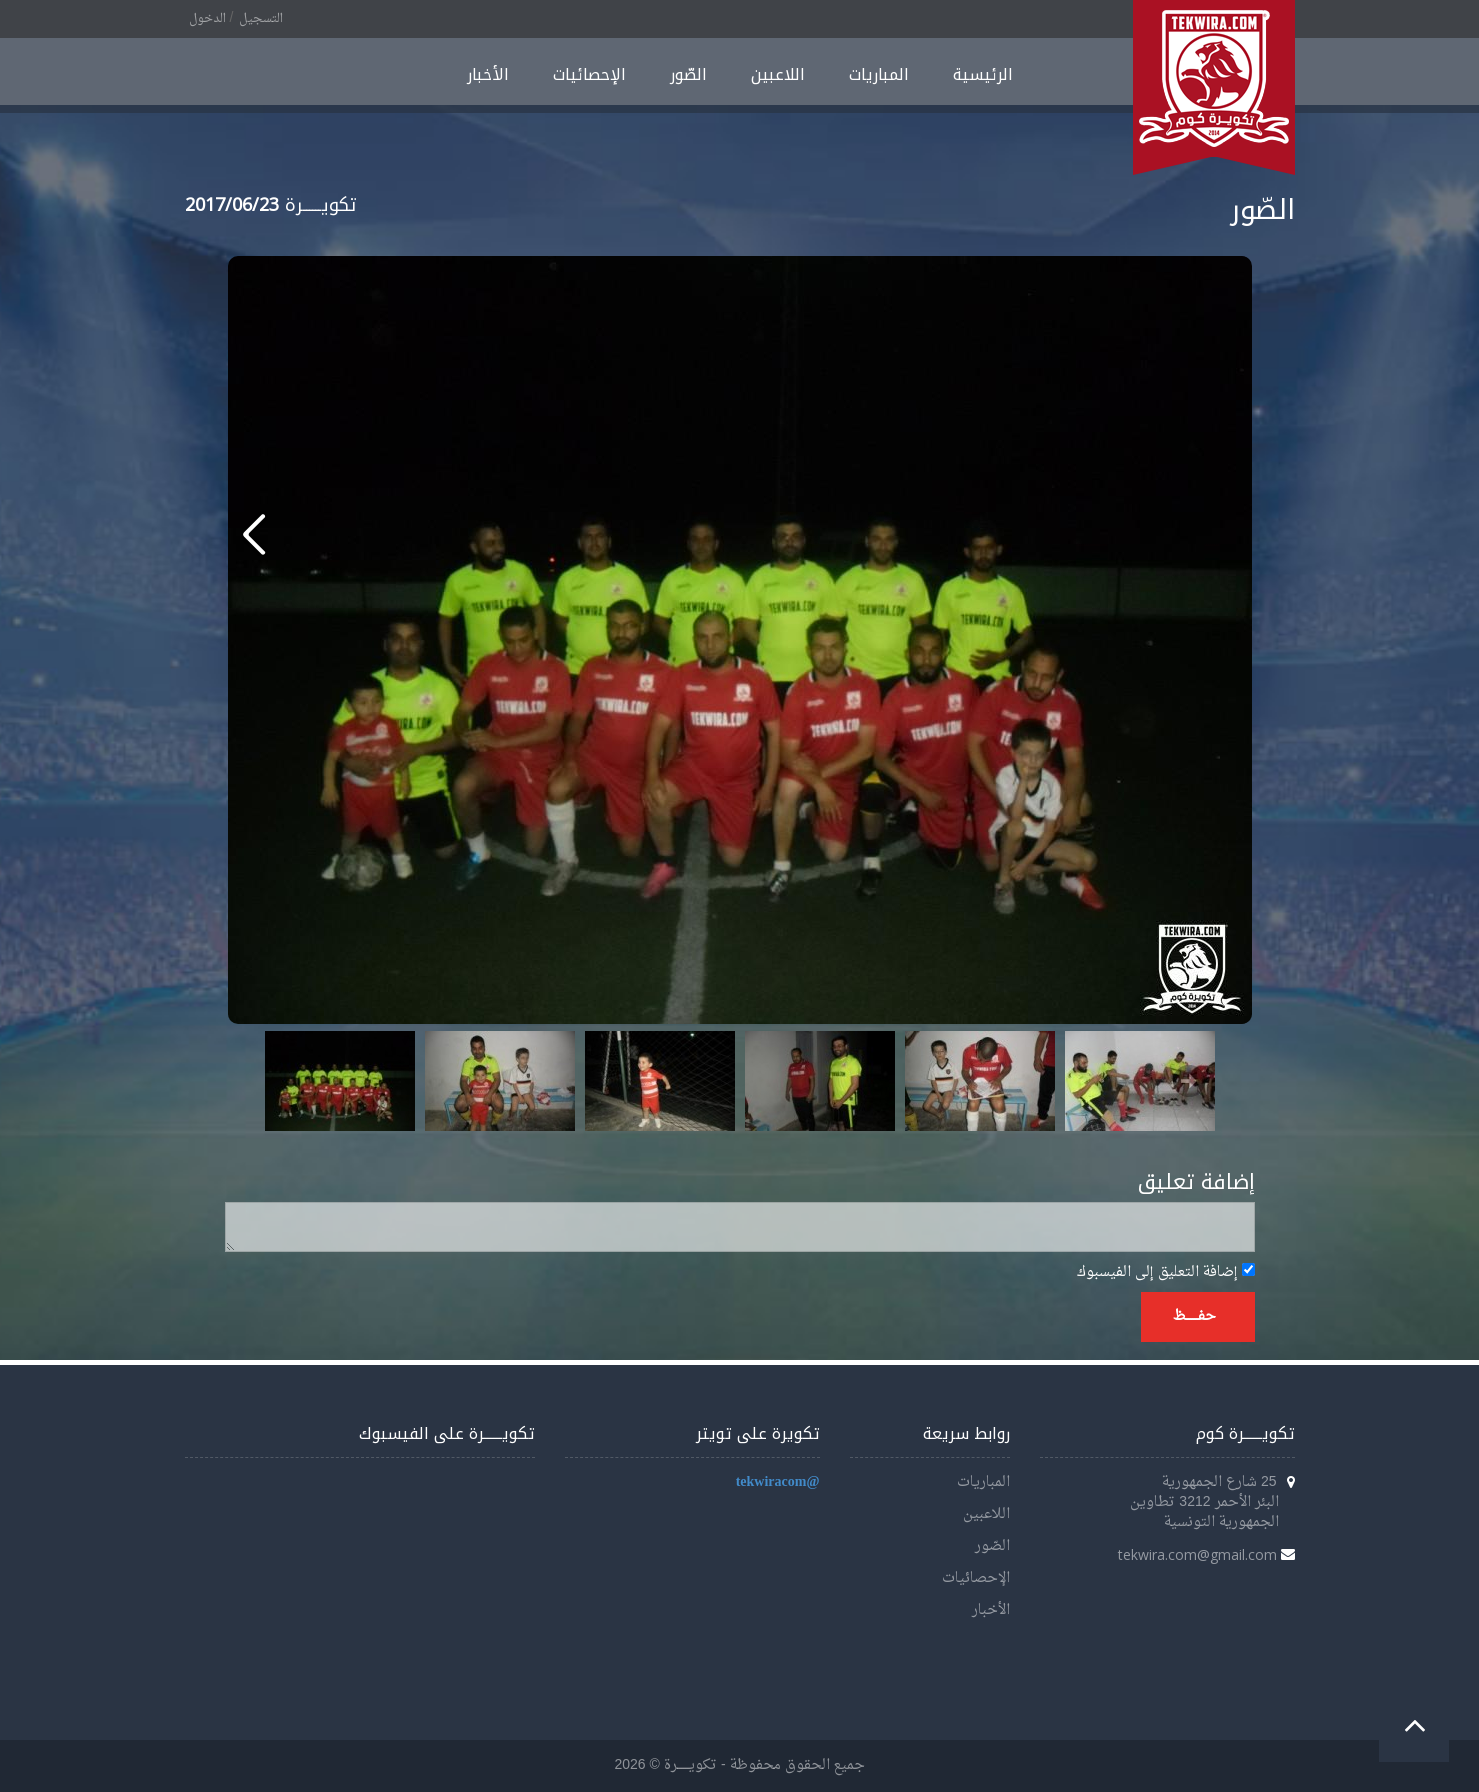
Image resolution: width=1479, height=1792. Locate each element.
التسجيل (261, 19)
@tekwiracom (778, 1482)
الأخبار (488, 74)
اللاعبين (778, 74)
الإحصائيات (589, 74)
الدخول (207, 19)
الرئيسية (983, 74)
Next (1189, 1081)
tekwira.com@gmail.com (1197, 1554)
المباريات (879, 74)
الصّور (688, 74)
